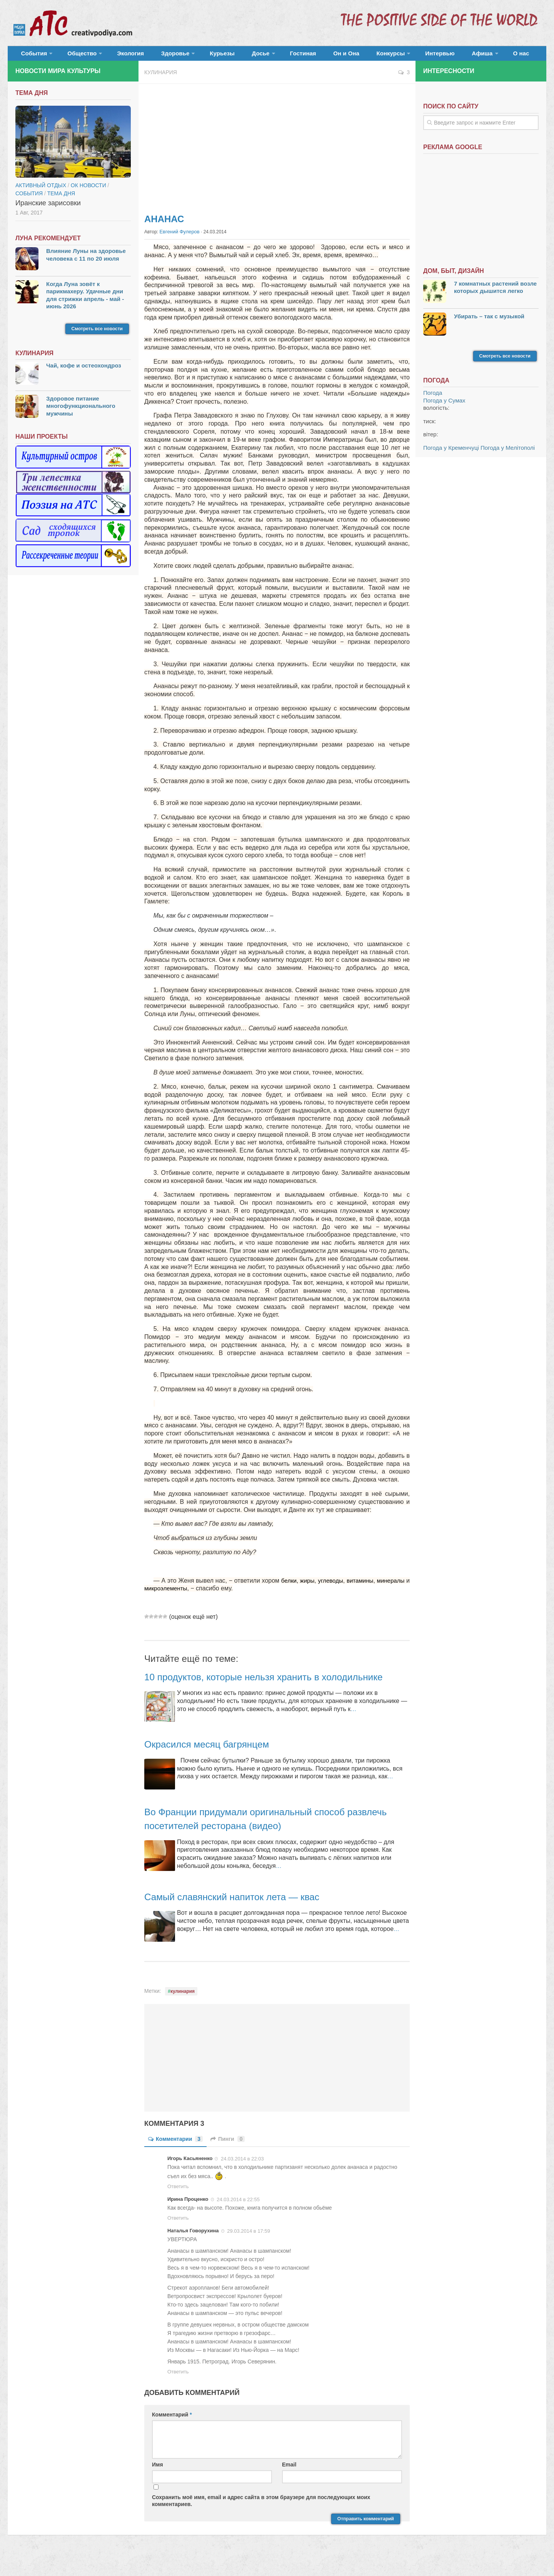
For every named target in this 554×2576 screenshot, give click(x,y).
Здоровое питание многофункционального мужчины (80, 410)
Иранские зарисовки (48, 207)
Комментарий (172, 2433)
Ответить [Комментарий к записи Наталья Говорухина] (178, 2390)
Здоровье (156, 55)
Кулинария (160, 77)
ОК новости (88, 190)
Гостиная (268, 55)
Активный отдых (40, 190)
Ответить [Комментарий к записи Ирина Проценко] (178, 2236)
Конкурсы (342, 55)
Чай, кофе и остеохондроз (83, 370)
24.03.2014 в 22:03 (242, 2177)
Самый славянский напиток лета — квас (245, 1915)
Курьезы (199, 55)
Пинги (227, 2157)
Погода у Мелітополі (508, 452)
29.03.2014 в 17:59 (248, 2249)
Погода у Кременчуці (451, 452)
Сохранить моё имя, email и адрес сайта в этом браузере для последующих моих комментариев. (261, 2518)
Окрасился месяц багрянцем (216, 1762)
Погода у (444, 405)
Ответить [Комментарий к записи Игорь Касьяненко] (178, 2204)
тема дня (61, 198)
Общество (75, 55)
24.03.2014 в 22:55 (238, 2217)
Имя (157, 2483)
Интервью (386, 55)
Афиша (422, 55)
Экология (119, 55)
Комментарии (175, 2157)
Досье (230, 55)
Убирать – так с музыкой (489, 321)
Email (289, 2483)
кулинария (182, 2009)
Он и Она (305, 55)
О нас (457, 55)
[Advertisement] (277, 150)
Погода (432, 397)
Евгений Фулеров (178, 236)
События (31, 55)
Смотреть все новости (97, 333)
